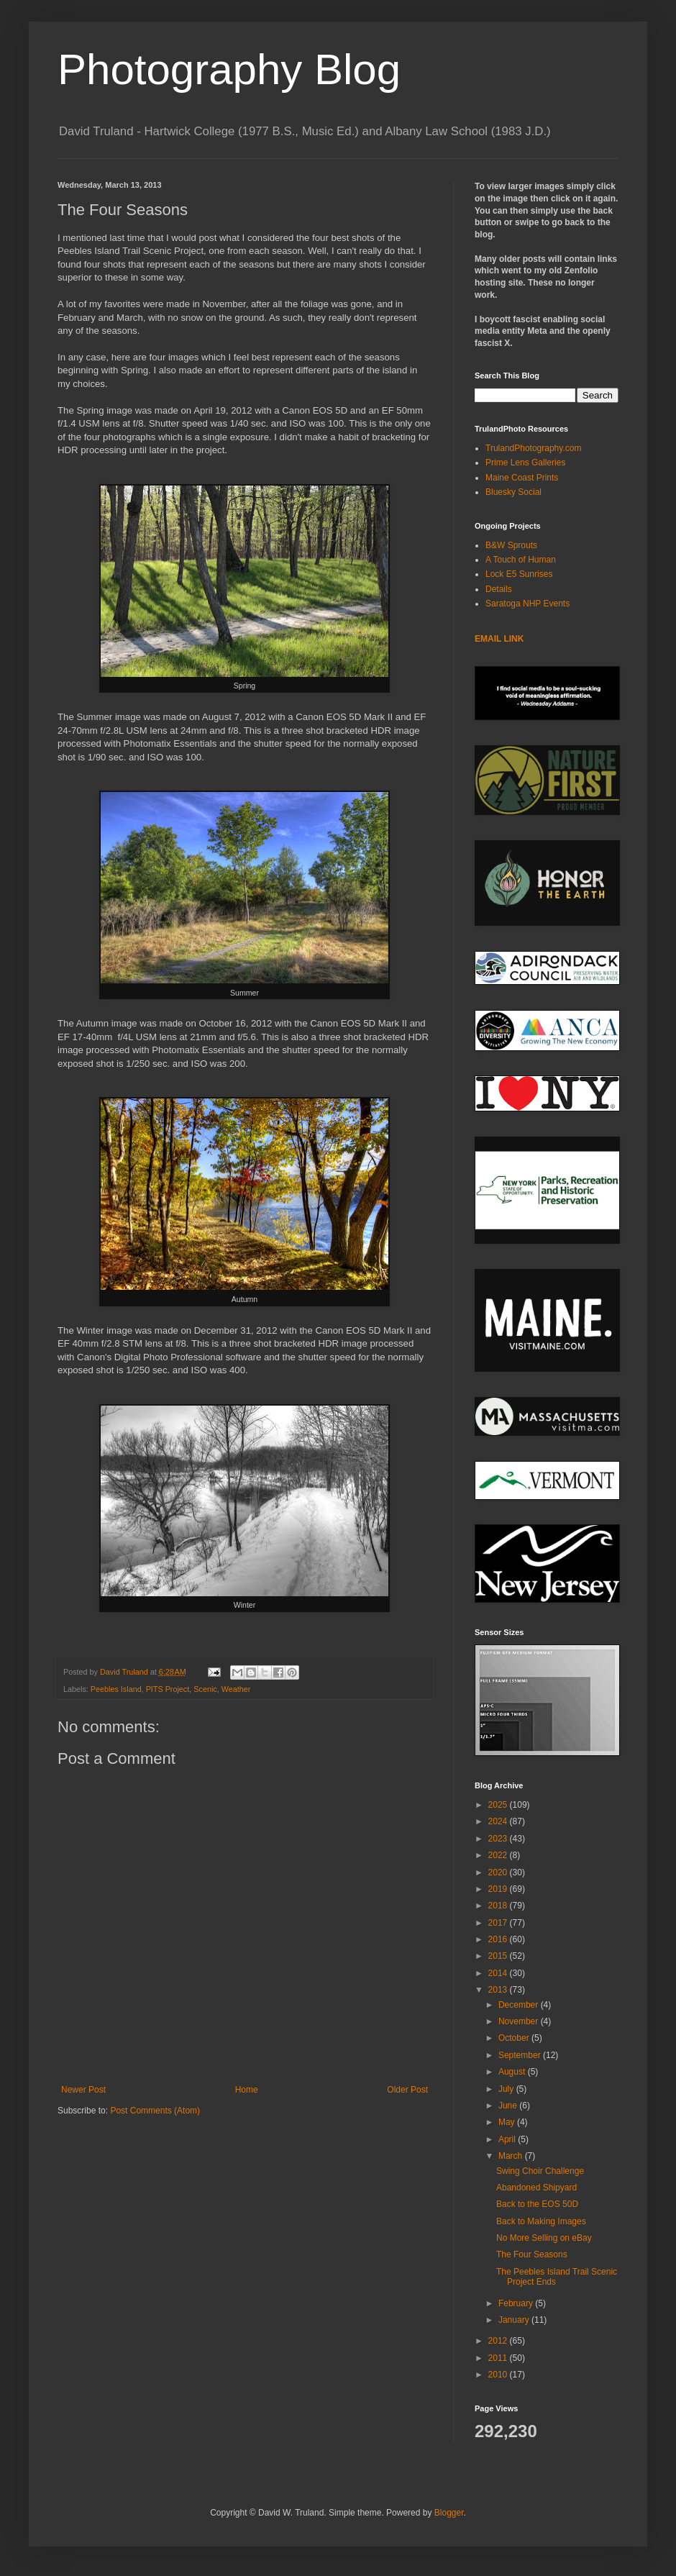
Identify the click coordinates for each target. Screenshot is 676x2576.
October (514, 2038)
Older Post (407, 2090)
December (519, 2005)
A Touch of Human (520, 560)
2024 (499, 1821)
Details (498, 589)
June (508, 2106)
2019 (499, 1889)
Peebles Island (116, 1689)
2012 (499, 2341)
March (511, 2156)
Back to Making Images (541, 2221)
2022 (499, 1855)
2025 (499, 1805)
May (507, 2122)
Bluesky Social (513, 492)
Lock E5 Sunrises (518, 574)
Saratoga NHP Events (527, 604)
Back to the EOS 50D (537, 2204)
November (519, 2021)
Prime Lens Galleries (525, 463)
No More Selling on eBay (544, 2238)
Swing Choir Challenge (540, 2171)
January (514, 2320)
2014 (499, 1973)
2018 (499, 1906)
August (513, 2072)
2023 (499, 1839)
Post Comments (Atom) (155, 2111)
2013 (499, 1990)
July (507, 2089)
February (516, 2303)
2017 (499, 1923)
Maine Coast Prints (521, 478)
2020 (499, 1872)
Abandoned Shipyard (536, 2188)
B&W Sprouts (511, 545)
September (520, 2055)
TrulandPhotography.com (533, 448)
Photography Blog (229, 69)
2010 (499, 2375)
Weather (236, 1689)
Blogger (449, 2513)
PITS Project (168, 1689)
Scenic (204, 1689)
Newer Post (83, 2090)
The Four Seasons (531, 2254)
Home (246, 2090)
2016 (499, 1939)
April (508, 2139)
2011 (499, 2358)
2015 (499, 1956)
